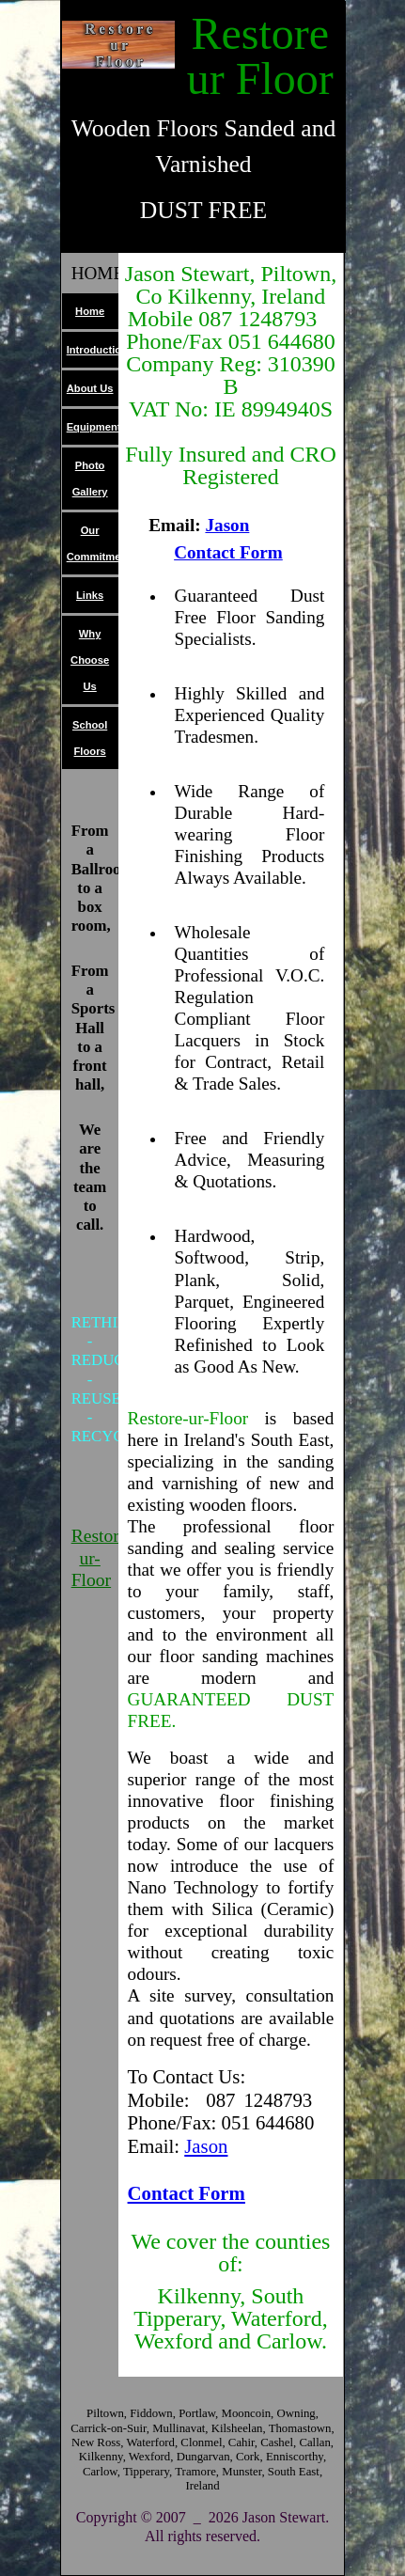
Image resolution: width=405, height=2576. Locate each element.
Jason (227, 525)
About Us (90, 388)
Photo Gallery (90, 478)
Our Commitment (90, 543)
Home (89, 311)
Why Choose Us (89, 660)
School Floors (89, 738)
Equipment (90, 426)
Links (89, 595)
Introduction (90, 349)
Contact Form (228, 552)
